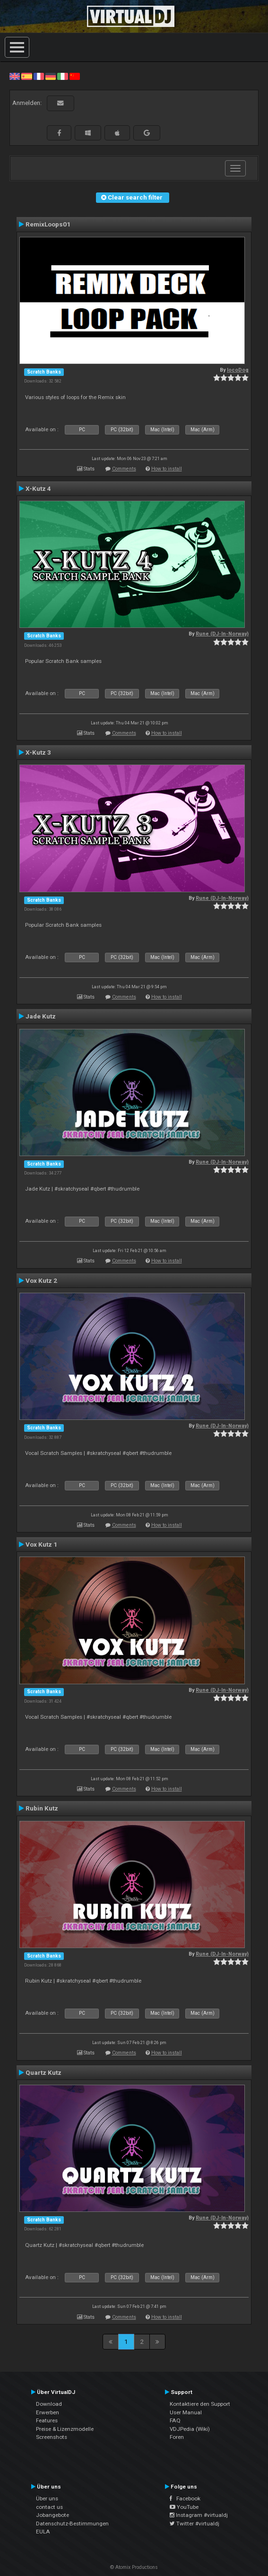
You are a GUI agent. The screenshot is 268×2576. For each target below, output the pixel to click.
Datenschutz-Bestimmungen (72, 2523)
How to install (166, 469)
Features (47, 2420)
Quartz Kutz (43, 2072)
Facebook (185, 2498)
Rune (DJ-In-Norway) (222, 634)
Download (49, 2404)
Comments (124, 469)
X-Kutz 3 (38, 752)
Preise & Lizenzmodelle (65, 2429)
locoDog (238, 370)
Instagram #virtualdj (199, 2515)
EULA (43, 2531)
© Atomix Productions (134, 2567)
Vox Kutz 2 (41, 1280)
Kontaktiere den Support (200, 2404)
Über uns (47, 2498)
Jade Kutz (41, 1016)
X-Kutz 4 (38, 488)
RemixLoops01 (48, 224)
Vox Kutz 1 (41, 1544)
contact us (49, 2507)
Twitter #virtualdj (194, 2523)
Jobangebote (52, 2515)
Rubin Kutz (42, 1808)
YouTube (184, 2507)
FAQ (175, 2420)
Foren (177, 2437)
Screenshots (51, 2437)
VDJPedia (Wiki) (190, 2429)
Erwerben (47, 2412)
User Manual (186, 2412)
